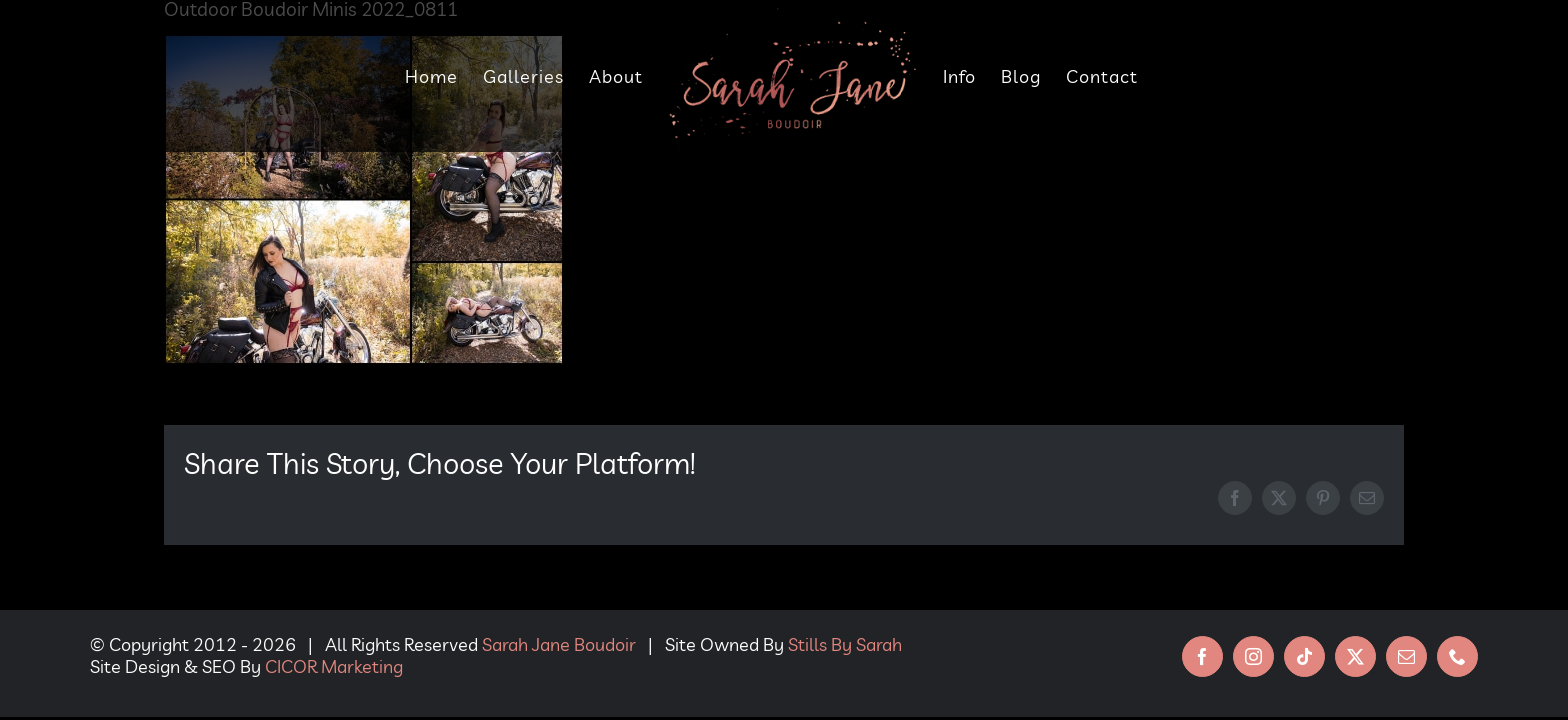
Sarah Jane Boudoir (559, 644)
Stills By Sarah (845, 644)
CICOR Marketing (334, 666)
